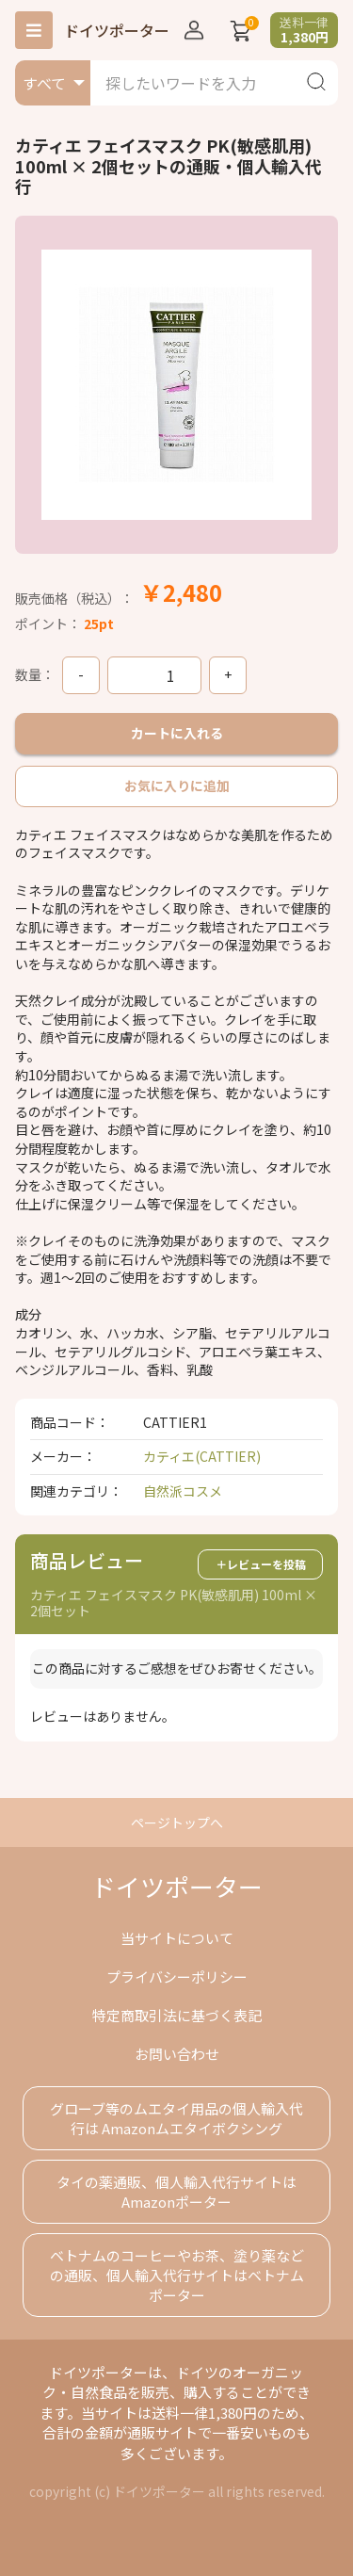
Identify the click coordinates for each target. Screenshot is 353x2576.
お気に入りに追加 (177, 785)
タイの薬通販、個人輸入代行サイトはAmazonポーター (176, 2191)
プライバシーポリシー (177, 1976)
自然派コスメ (182, 1491)
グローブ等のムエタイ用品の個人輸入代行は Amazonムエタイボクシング (176, 2118)
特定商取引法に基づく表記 (177, 2015)
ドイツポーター (116, 30)
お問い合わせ (177, 2054)
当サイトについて (176, 1938)
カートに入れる (177, 732)
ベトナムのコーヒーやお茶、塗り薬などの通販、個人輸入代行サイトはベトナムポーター (177, 2275)
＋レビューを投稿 (261, 1564)
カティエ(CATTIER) (202, 1456)
